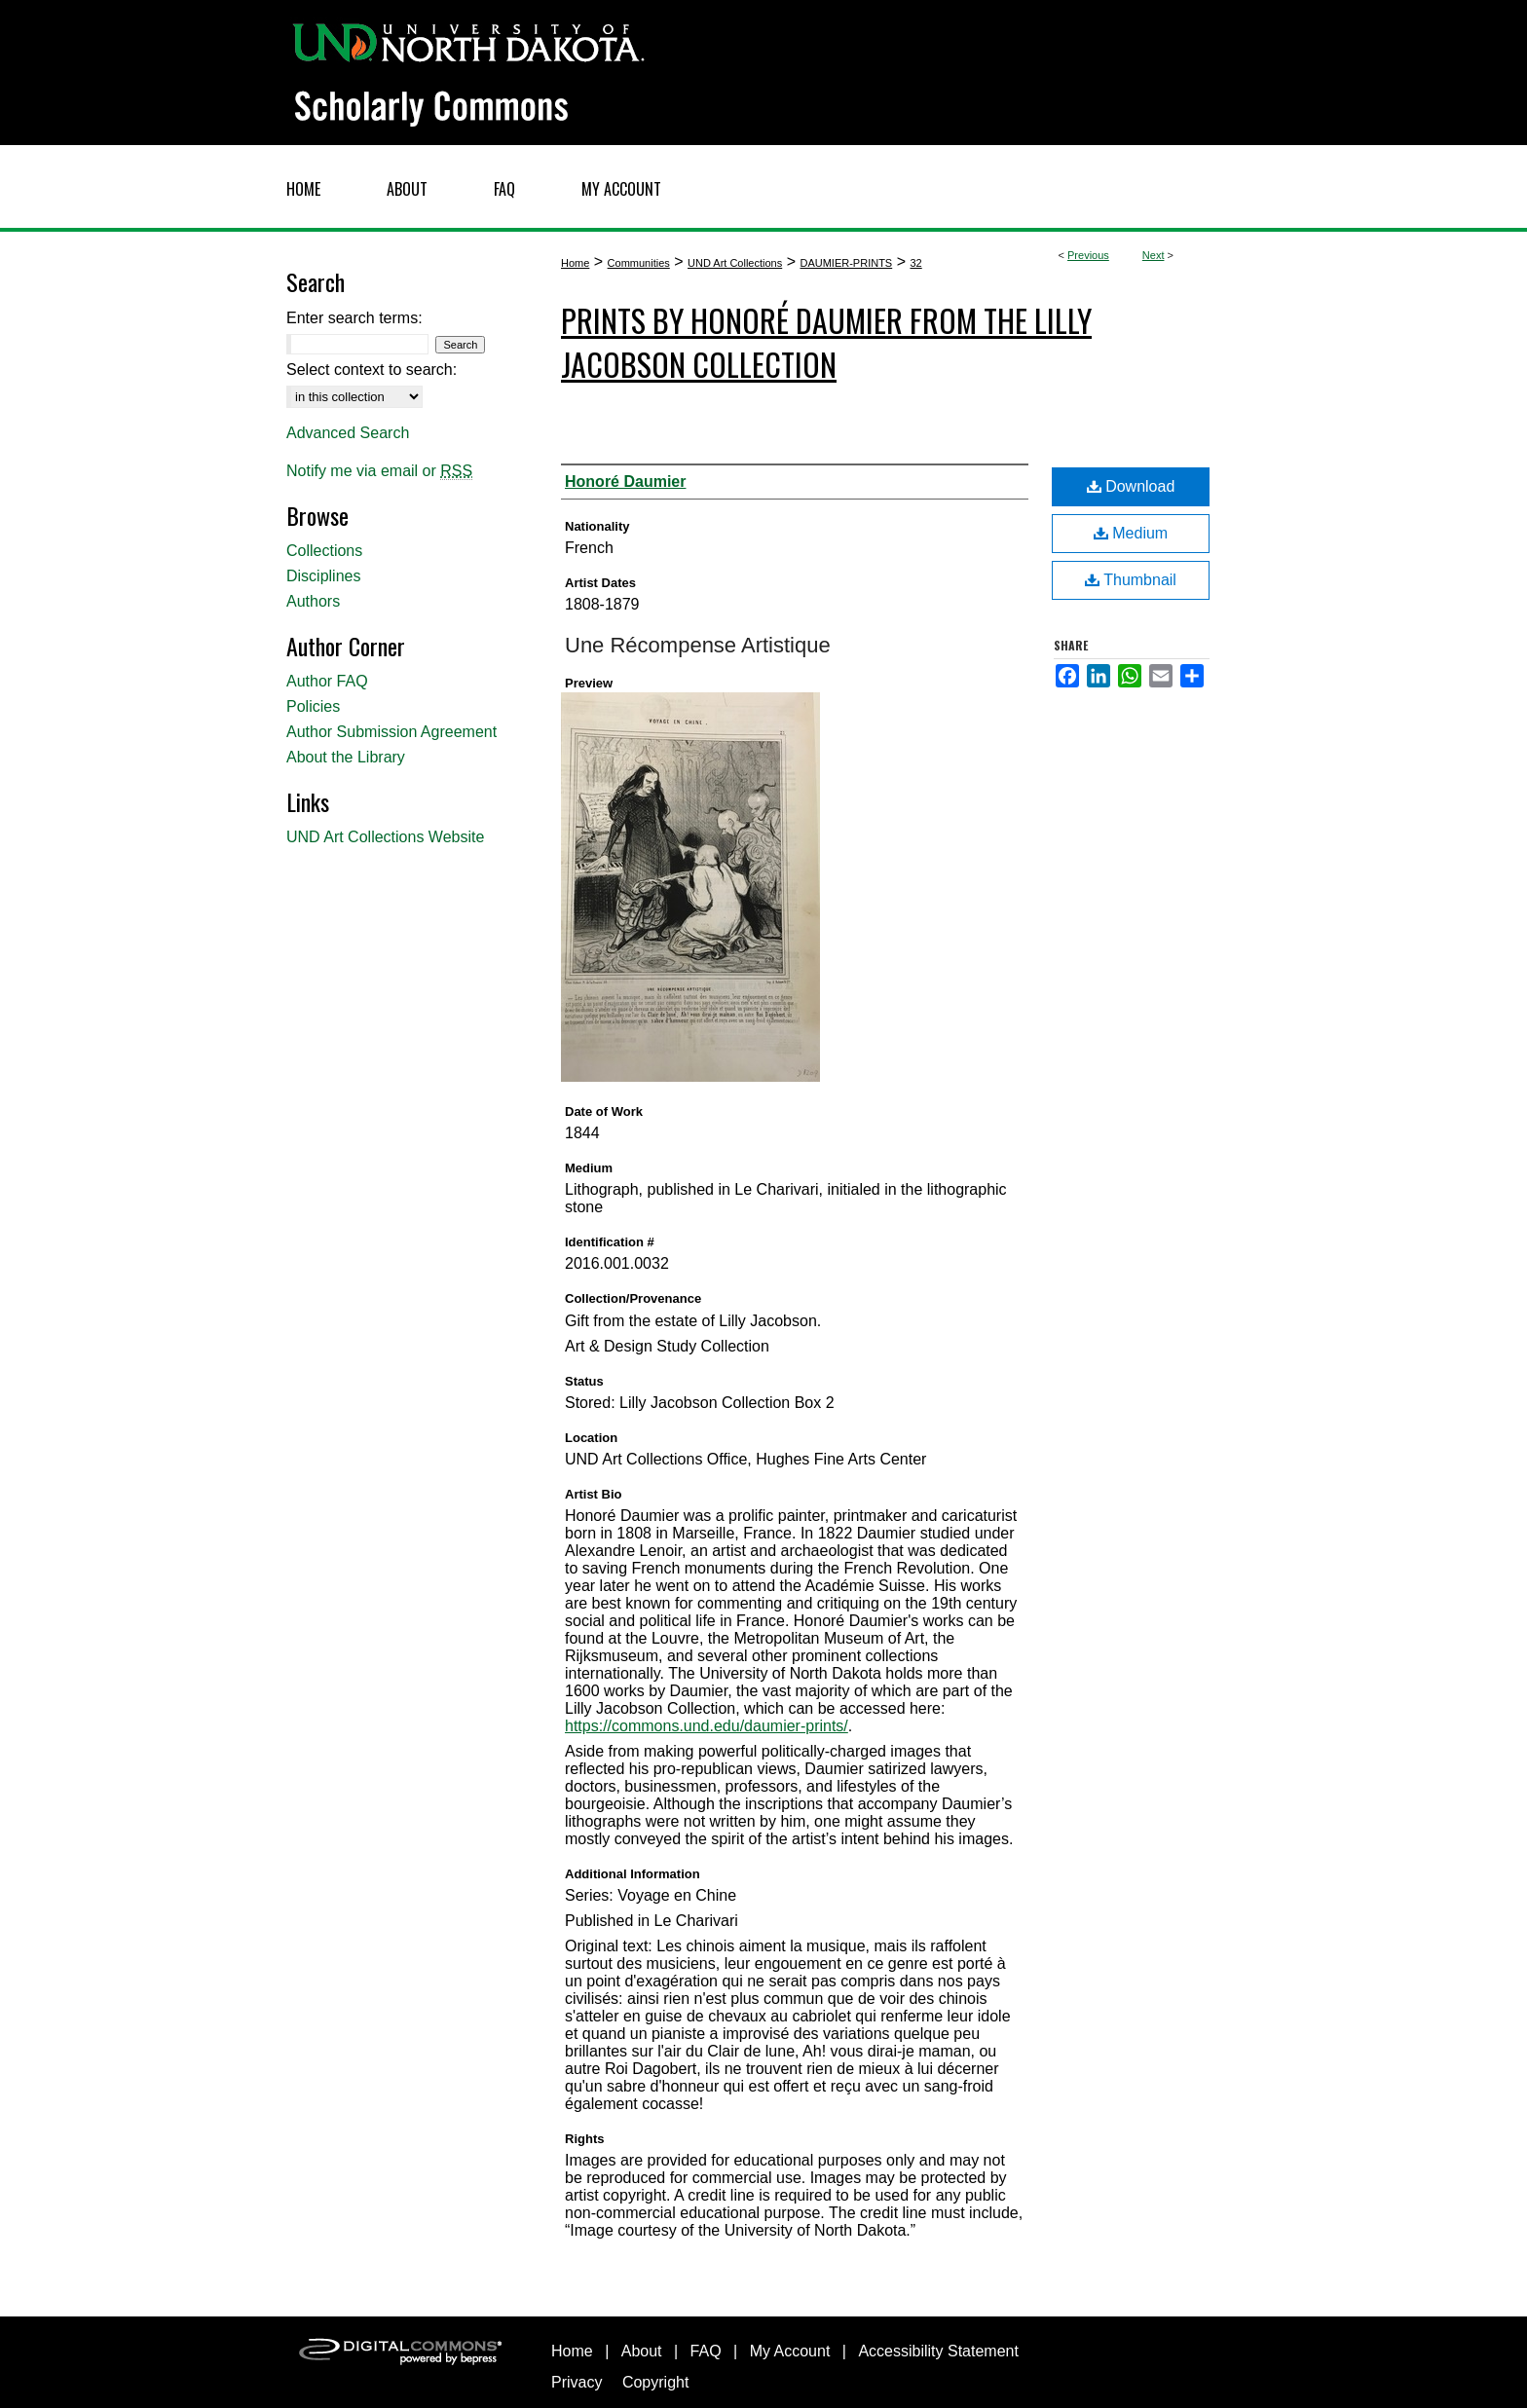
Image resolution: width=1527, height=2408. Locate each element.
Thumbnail (1130, 580)
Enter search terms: (354, 318)
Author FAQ (327, 681)
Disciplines (323, 576)
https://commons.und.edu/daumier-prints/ (706, 1726)
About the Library (345, 757)
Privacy (576, 2382)
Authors (313, 601)
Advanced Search (347, 433)
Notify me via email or (379, 471)
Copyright (655, 2382)
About (641, 2351)
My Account (790, 2351)
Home (575, 263)
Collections (324, 550)
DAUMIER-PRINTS (846, 263)
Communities (639, 263)
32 (915, 263)
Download (1131, 486)
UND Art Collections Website (385, 837)
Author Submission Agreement (391, 731)
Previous (1088, 255)
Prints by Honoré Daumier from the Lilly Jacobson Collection (826, 342)
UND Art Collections (735, 263)
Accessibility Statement (938, 2351)
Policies (313, 706)
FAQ (706, 2351)
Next (1153, 255)
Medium (1131, 533)
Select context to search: (371, 369)
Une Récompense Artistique (698, 645)
